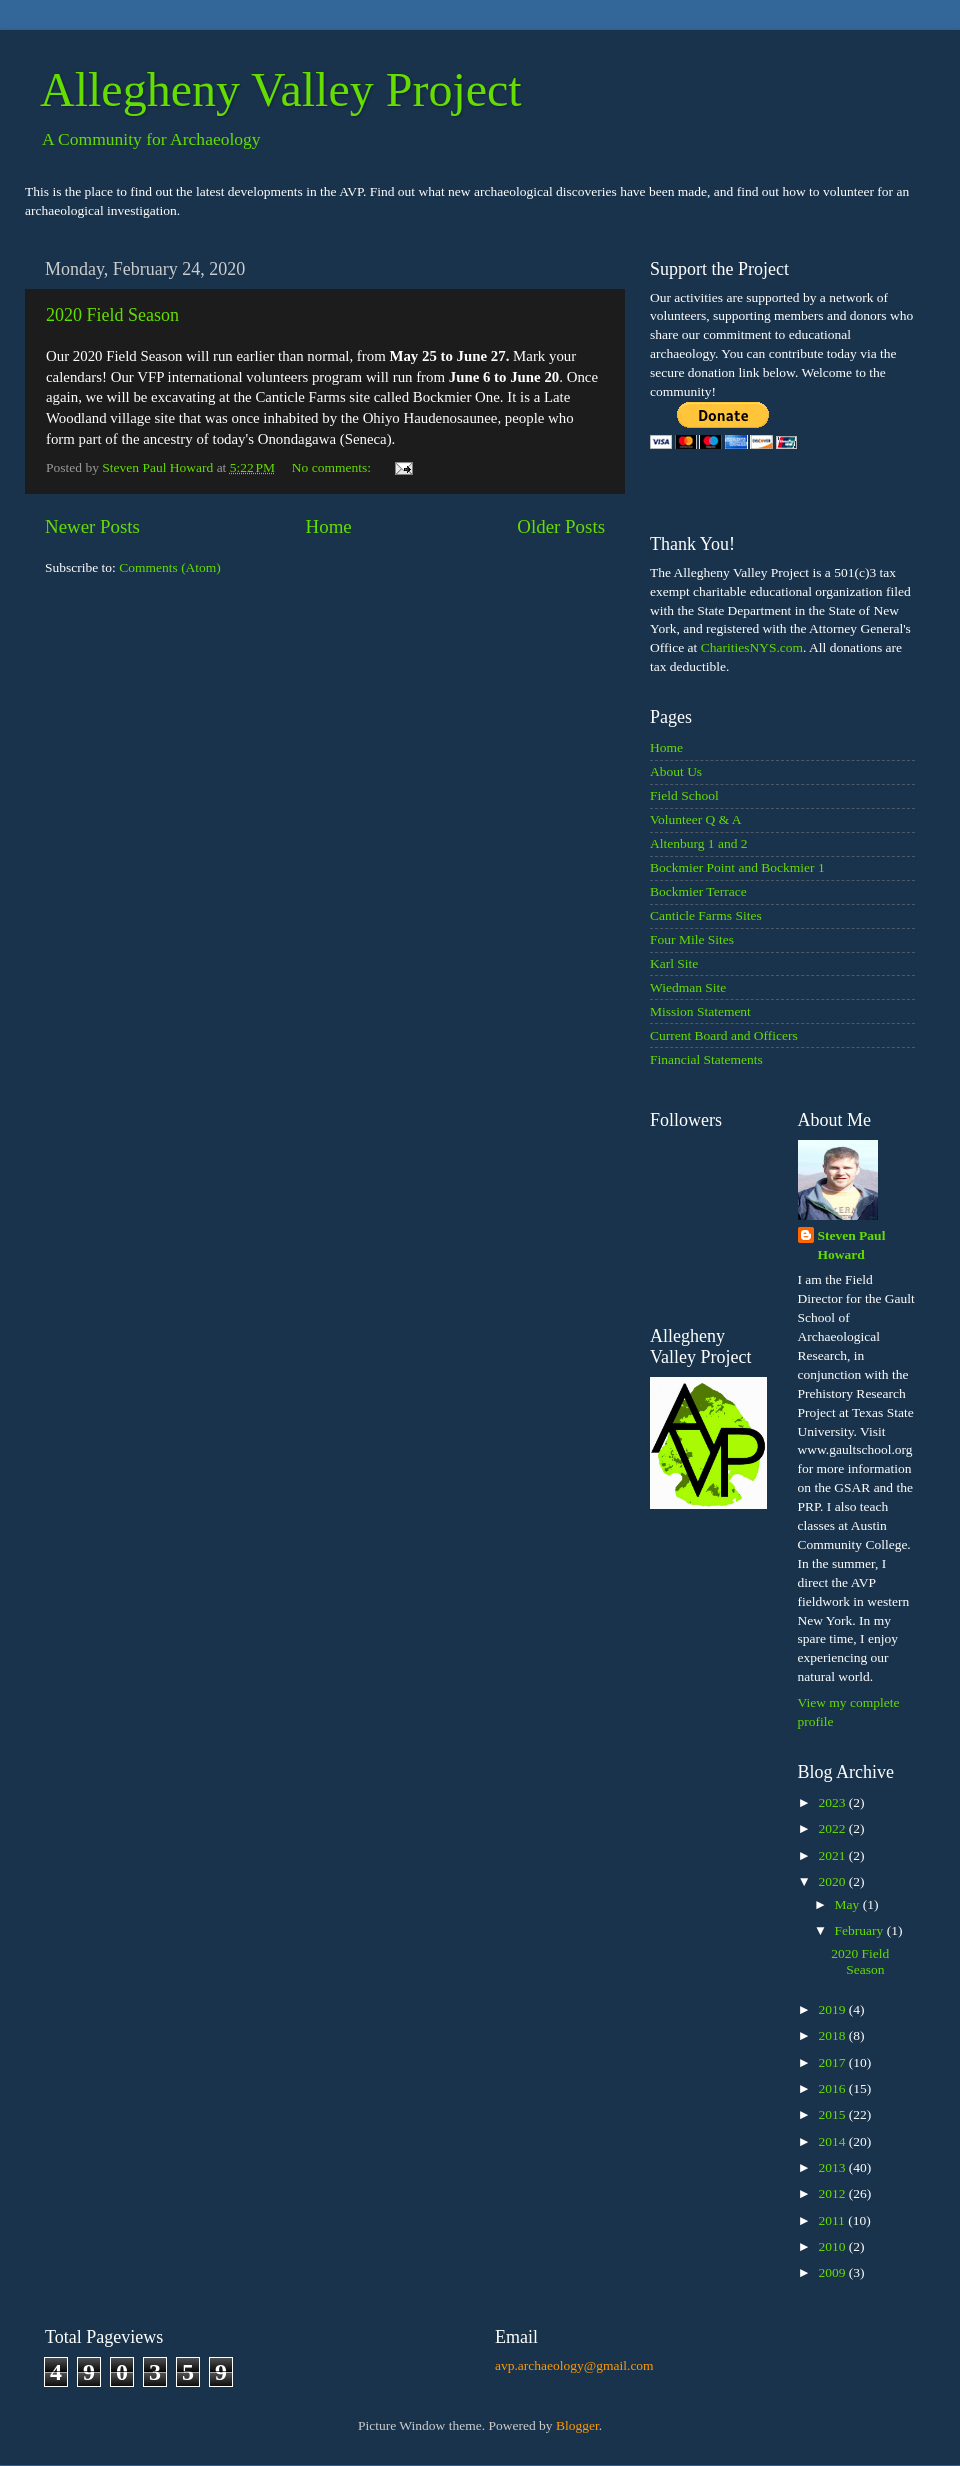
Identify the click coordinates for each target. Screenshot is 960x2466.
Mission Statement (700, 1011)
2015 (833, 2114)
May (849, 1904)
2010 (833, 2246)
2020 (833, 1881)
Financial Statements (706, 1059)
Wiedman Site (688, 987)
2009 (833, 2272)
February (861, 1930)
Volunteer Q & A (696, 819)
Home (329, 526)
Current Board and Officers (724, 1035)
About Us (676, 771)
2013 (833, 2167)
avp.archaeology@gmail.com (574, 2365)
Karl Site (674, 963)
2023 (833, 1802)
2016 (833, 2088)
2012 (833, 2193)
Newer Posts (92, 526)
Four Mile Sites (692, 939)
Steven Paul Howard (852, 1245)
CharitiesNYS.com (752, 647)
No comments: (333, 467)
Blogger (577, 2425)
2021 (833, 1855)
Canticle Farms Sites (706, 915)
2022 (833, 1828)
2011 (833, 2220)
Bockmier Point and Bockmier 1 (737, 867)
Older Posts (561, 526)
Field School (684, 795)
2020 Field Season (112, 315)
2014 (833, 2141)
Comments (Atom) (170, 567)
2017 (833, 2062)
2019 (833, 2009)
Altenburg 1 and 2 (699, 843)
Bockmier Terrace (698, 891)
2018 (833, 2035)
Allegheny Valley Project (281, 89)
